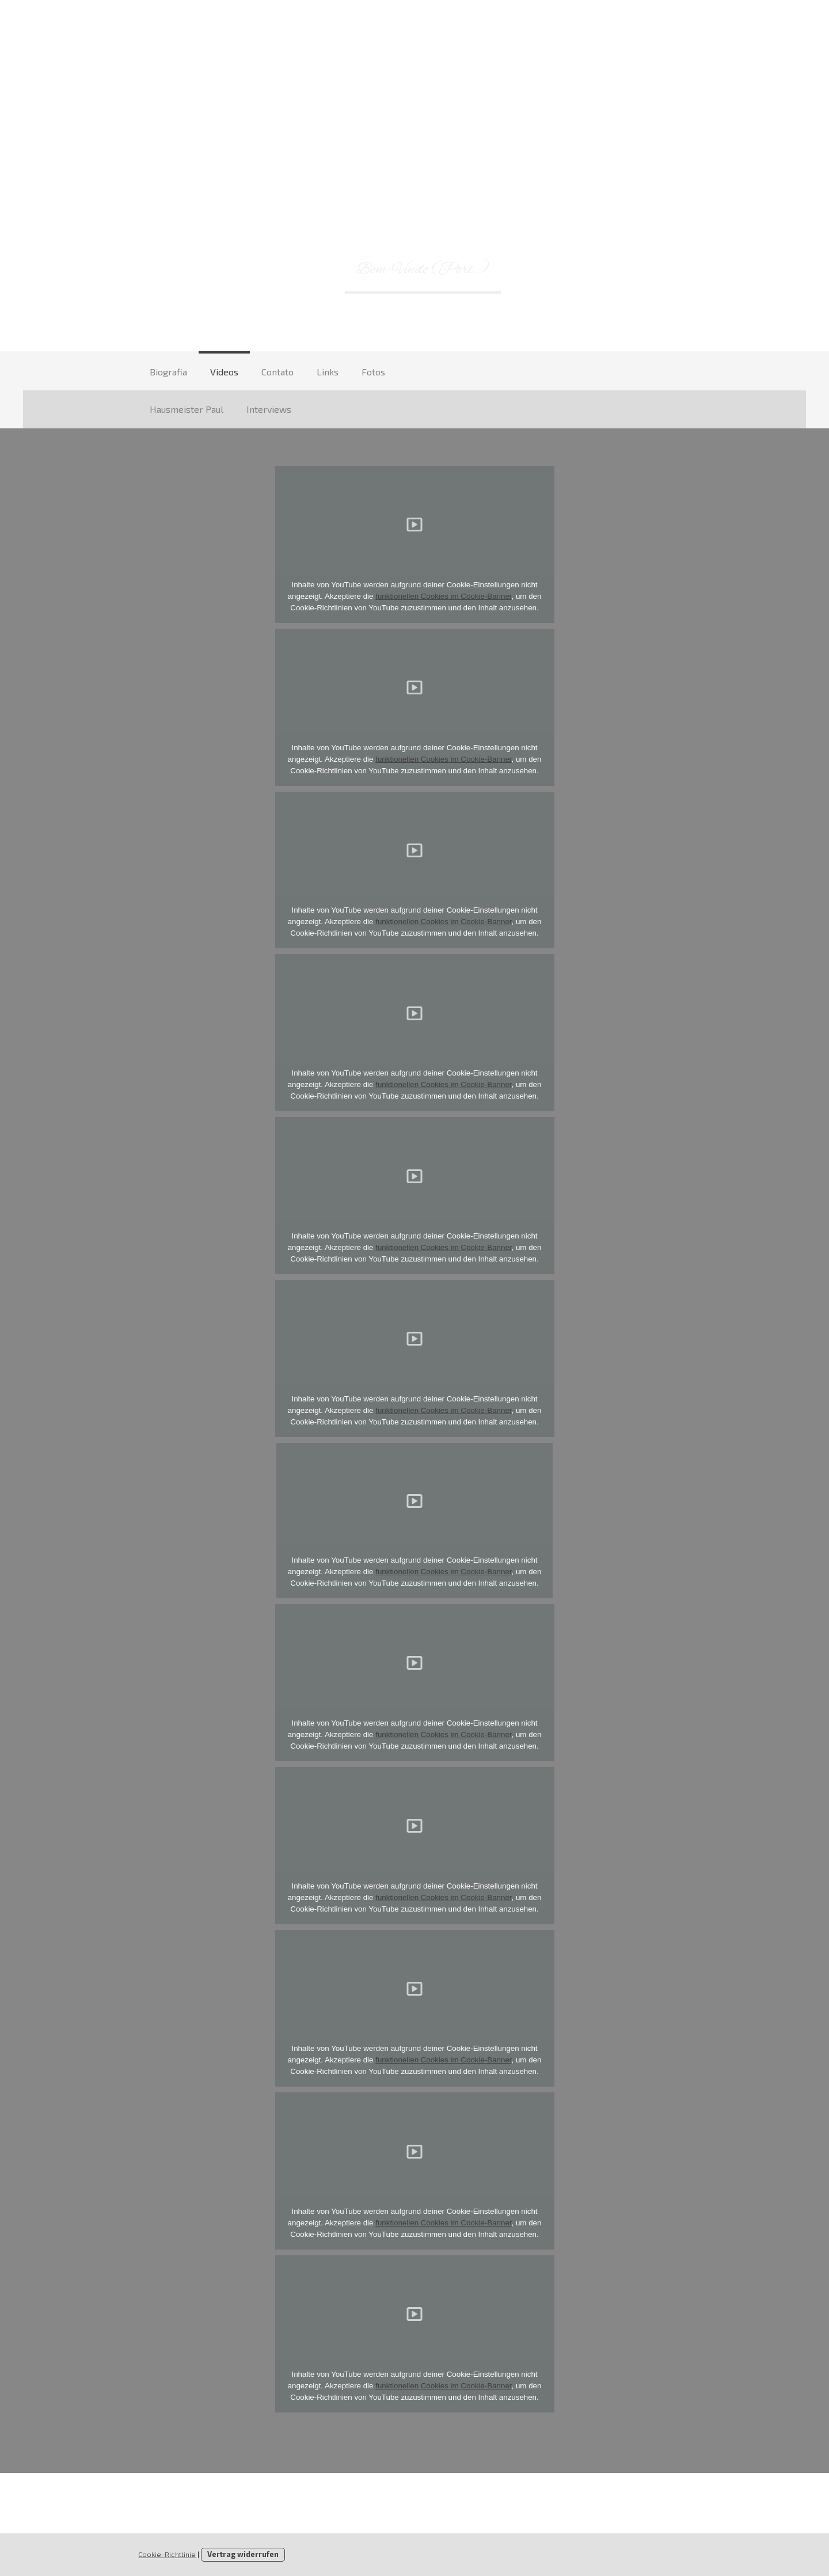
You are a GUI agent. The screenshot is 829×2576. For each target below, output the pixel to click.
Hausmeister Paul (186, 409)
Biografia (168, 371)
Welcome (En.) (562, 269)
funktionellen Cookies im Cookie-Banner (443, 596)
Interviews (268, 409)
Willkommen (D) (275, 269)
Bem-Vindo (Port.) (422, 269)
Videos (224, 371)
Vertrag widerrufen (243, 2554)
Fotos (373, 371)
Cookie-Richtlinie (167, 2554)
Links (328, 371)
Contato (277, 371)
